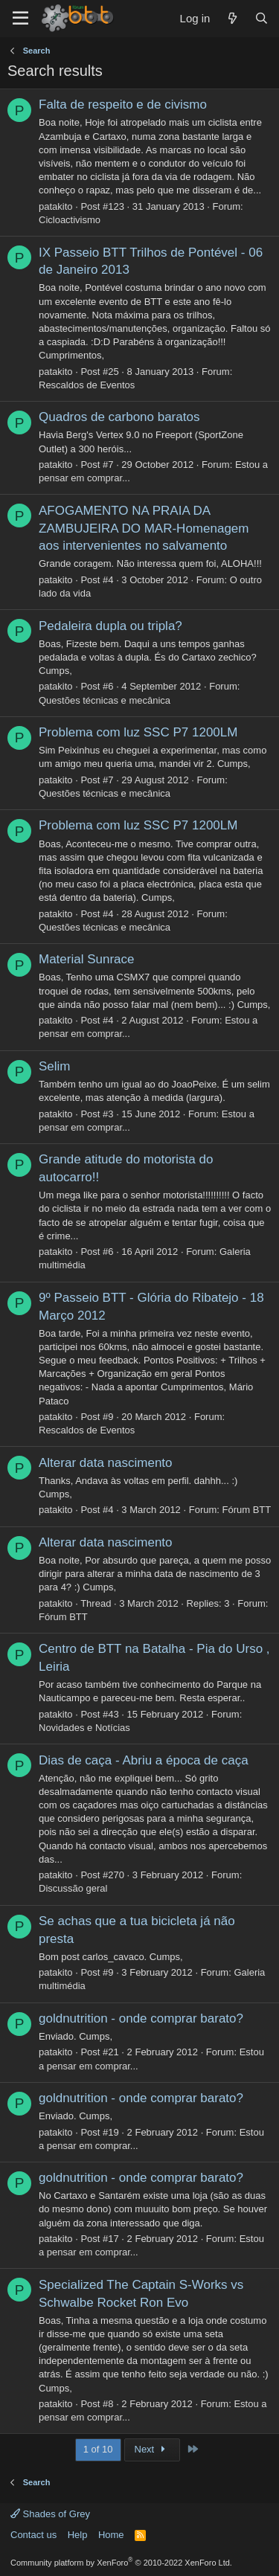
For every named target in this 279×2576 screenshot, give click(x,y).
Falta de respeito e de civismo (123, 104)
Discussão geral (73, 1888)
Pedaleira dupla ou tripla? (110, 626)
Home (111, 2534)
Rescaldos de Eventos (87, 385)
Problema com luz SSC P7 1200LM (138, 732)
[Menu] (20, 18)
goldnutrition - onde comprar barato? (141, 2018)
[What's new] (231, 18)
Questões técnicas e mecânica (104, 700)
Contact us (33, 2534)
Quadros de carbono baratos (119, 417)
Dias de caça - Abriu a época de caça (143, 1760)
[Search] (261, 18)
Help (78, 2534)
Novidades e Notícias (84, 1727)
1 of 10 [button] (98, 2449)
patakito (56, 206)
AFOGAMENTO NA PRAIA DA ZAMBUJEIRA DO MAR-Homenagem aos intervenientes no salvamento (143, 528)
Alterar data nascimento (106, 1463)
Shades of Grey (50, 2513)
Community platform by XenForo (121, 2562)
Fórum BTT (247, 1509)
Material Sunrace (87, 959)
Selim (55, 1066)
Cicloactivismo (69, 219)
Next (152, 2449)
